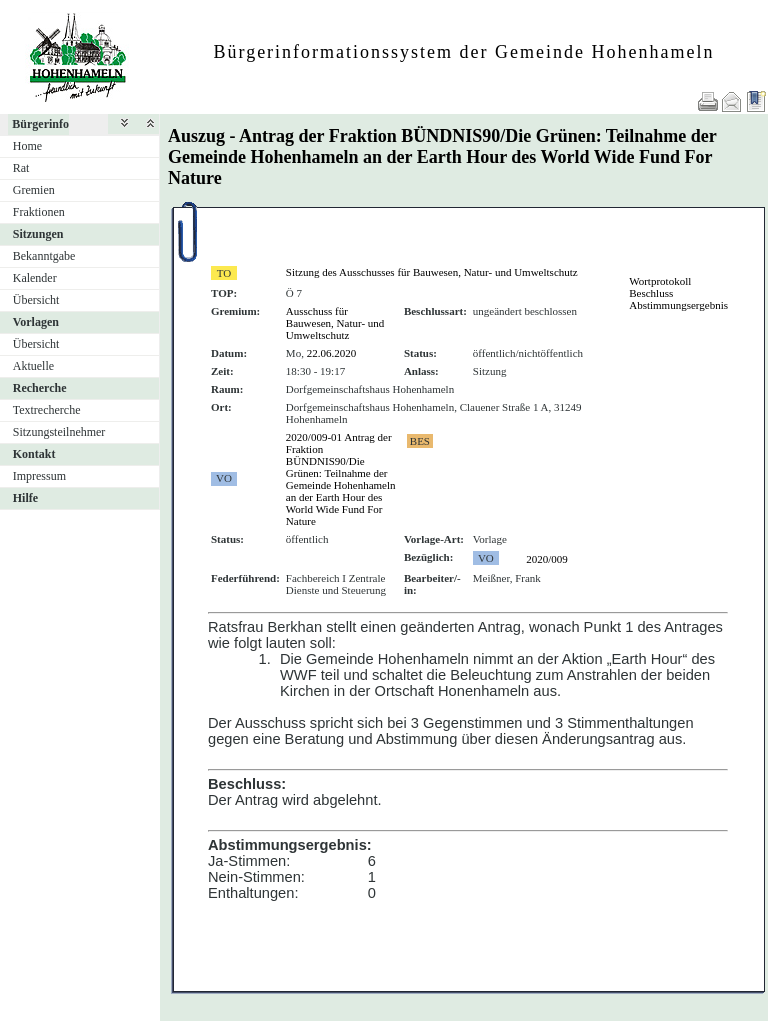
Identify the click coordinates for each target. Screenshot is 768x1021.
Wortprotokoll (660, 281)
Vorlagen (36, 322)
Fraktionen (39, 212)
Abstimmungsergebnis (678, 305)
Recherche (40, 388)
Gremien (34, 190)
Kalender (35, 278)
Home (27, 146)
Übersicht (36, 300)
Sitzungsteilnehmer (59, 432)
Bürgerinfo (40, 124)
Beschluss (651, 293)
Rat (21, 168)
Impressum (39, 476)
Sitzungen (38, 234)
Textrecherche (47, 410)
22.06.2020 (332, 353)
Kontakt (34, 454)
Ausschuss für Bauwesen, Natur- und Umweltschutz (335, 323)
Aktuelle (33, 366)
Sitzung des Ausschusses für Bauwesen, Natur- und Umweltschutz (432, 272)
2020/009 (547, 559)
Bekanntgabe (44, 256)
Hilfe (25, 498)
